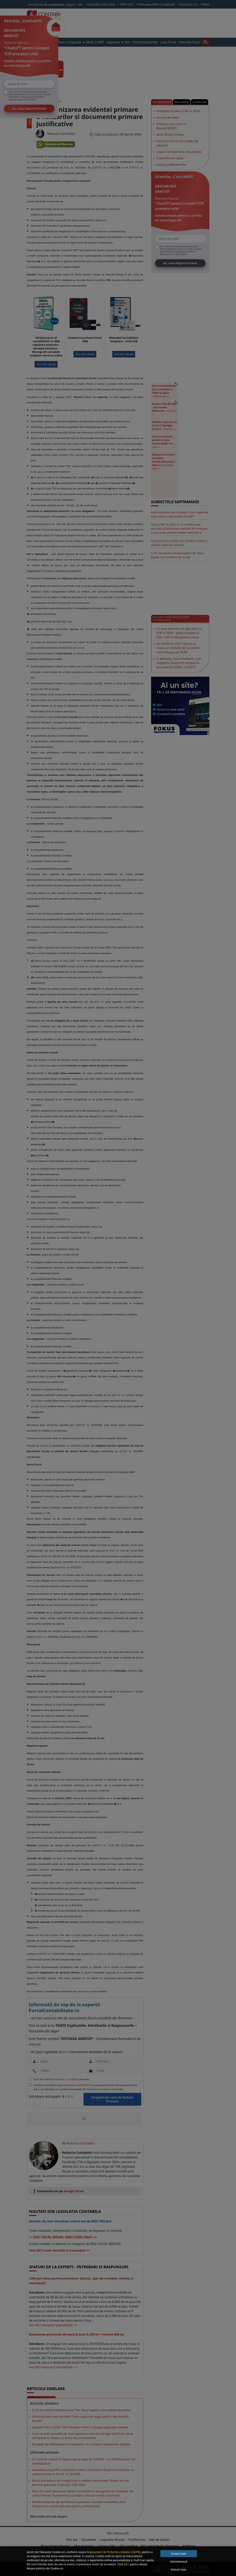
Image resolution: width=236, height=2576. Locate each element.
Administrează (178, 2561)
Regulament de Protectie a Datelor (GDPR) (113, 2552)
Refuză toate (178, 2569)
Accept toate (178, 2553)
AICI (126, 2564)
